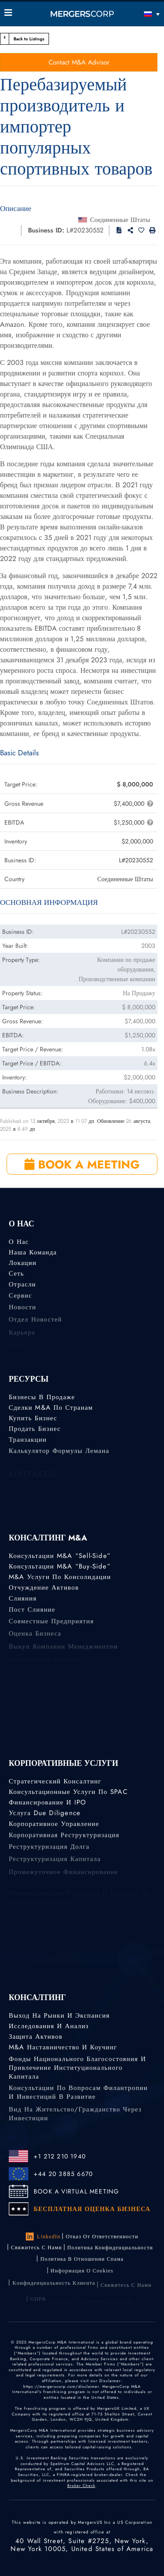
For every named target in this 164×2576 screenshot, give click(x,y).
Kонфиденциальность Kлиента (53, 2290)
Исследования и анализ (49, 2026)
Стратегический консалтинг (55, 1781)
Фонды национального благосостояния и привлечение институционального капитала (77, 2075)
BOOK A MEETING (82, 1164)
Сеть (16, 1274)
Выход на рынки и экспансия (59, 2015)
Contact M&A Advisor (79, 62)
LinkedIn (43, 2236)
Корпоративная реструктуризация (64, 1838)
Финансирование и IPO (47, 1802)
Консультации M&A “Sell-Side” (60, 1555)
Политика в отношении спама (82, 2262)
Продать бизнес (35, 1430)
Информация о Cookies (82, 2275)
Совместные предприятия (51, 1626)
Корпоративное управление (54, 1826)
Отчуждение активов (44, 1588)
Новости (22, 1312)
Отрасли (22, 1286)
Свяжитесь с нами (36, 2248)
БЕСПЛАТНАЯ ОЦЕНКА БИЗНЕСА (92, 2208)
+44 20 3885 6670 (63, 2173)
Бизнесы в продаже (42, 1397)
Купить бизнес (33, 1418)
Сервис (20, 1299)
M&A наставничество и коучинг (63, 2048)
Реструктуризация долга (49, 1851)
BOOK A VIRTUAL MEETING (76, 2191)
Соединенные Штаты (120, 220)
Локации (23, 1263)
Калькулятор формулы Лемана (59, 1454)
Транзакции (28, 1441)
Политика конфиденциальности (110, 2249)
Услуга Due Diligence (44, 1814)
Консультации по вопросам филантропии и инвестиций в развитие (78, 2100)
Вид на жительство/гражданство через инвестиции (75, 2124)
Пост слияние (32, 1613)
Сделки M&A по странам (51, 1407)
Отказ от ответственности (102, 2236)
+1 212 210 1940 (60, 2156)
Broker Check (81, 2485)
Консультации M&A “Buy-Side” (60, 1566)
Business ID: (46, 230)
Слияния (23, 1600)
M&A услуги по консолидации (60, 1577)
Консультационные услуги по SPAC (68, 1791)
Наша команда (33, 1252)
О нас (19, 1241)
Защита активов (36, 2037)
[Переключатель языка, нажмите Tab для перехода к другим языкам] (140, 14)
